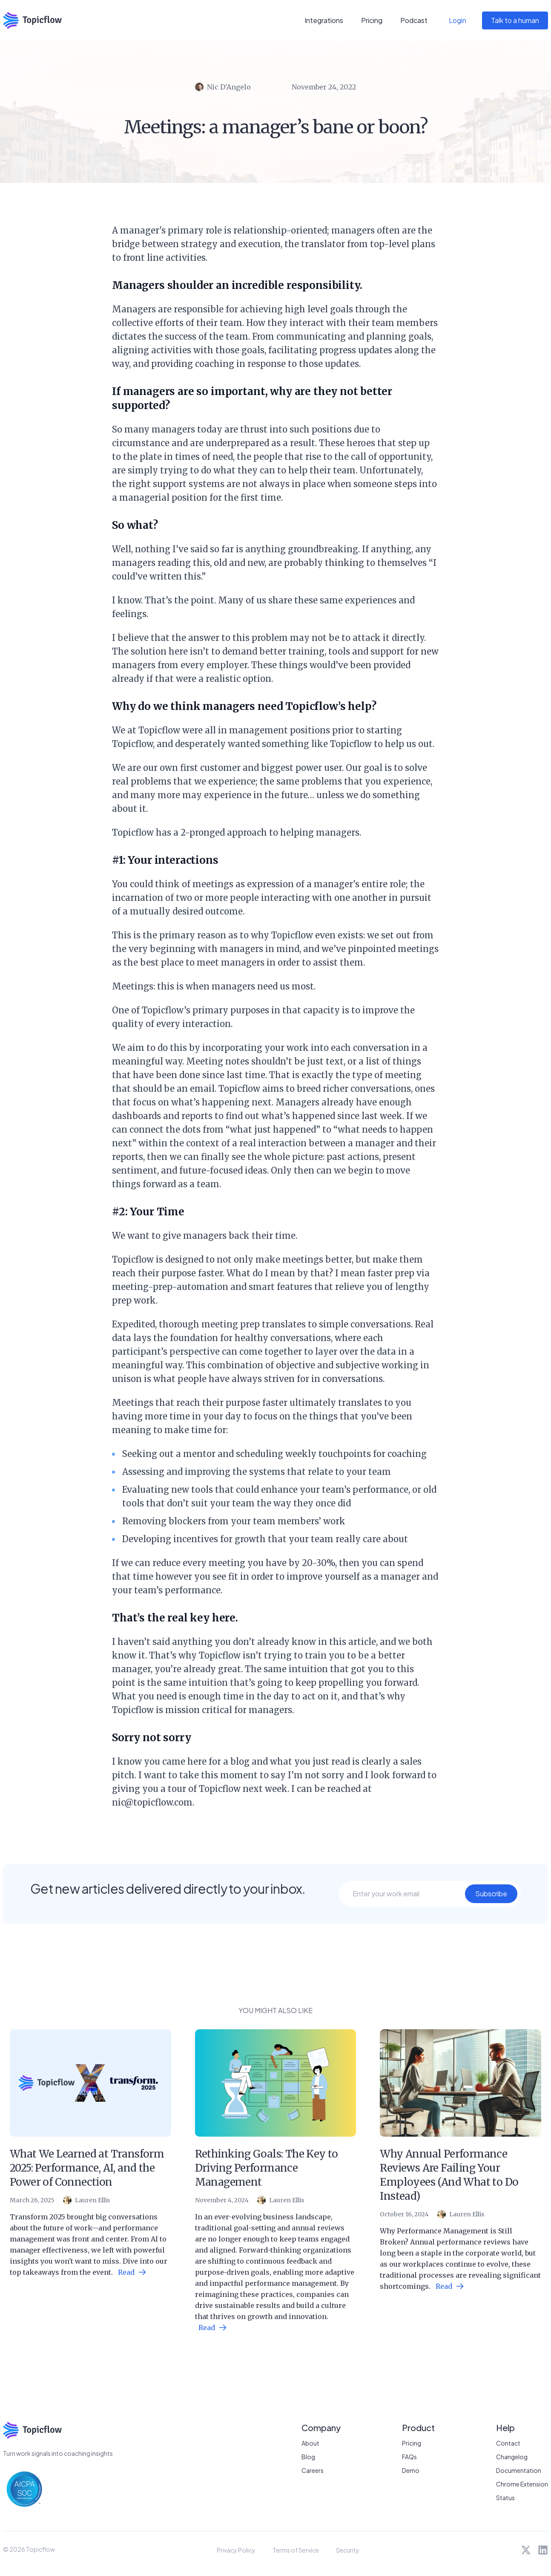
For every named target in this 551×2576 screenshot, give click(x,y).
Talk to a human (515, 20)
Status (505, 2497)
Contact (508, 2443)
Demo (410, 2470)
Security (347, 2550)
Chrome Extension (522, 2484)
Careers (312, 2470)
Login (457, 20)
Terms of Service (296, 2550)
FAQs (409, 2457)
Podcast (414, 20)
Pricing (371, 20)
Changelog (512, 2457)
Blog (308, 2457)
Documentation (518, 2470)
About (310, 2443)
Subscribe (491, 1893)
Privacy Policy (236, 2550)
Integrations (323, 20)
